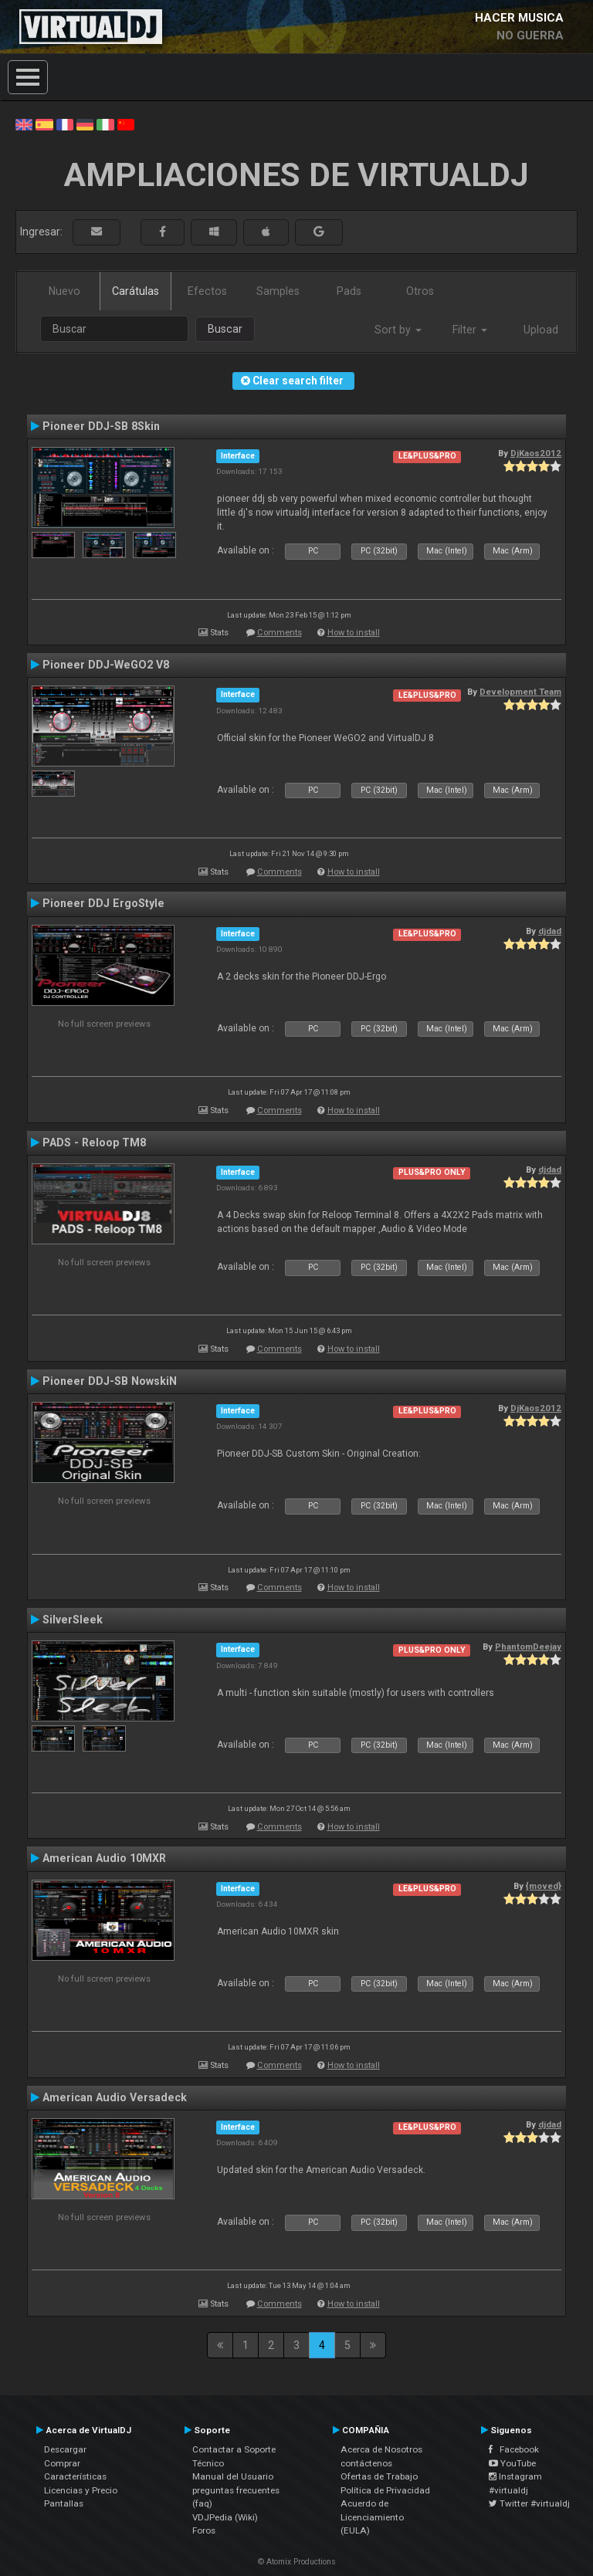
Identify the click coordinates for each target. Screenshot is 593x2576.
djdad (549, 931)
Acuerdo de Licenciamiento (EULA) (372, 2517)
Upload (541, 329)
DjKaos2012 (535, 453)
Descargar (65, 2449)
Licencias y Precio (80, 2490)
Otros (420, 291)
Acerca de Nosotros (381, 2449)
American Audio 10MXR (104, 1858)
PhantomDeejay (528, 1646)
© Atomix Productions (297, 2562)
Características (75, 2476)
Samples (278, 291)
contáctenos (366, 2463)
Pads (349, 291)
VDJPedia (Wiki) (225, 2517)
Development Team (520, 691)
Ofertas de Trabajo (379, 2476)
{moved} (543, 1885)
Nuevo (64, 291)
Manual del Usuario (232, 2476)
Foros (203, 2530)
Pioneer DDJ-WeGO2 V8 (105, 664)
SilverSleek (72, 1619)
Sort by (398, 329)
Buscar (225, 329)
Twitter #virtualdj (529, 2503)
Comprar (62, 2463)
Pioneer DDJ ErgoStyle (103, 903)
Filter (469, 329)
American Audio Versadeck (114, 2097)
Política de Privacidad (385, 2490)
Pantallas (63, 2503)
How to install (353, 633)
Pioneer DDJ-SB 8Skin (101, 426)
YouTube (512, 2463)
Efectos (207, 291)
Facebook (514, 2449)
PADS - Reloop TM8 (94, 1142)
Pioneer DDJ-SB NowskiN (109, 1381)
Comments (279, 633)
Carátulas (135, 291)
